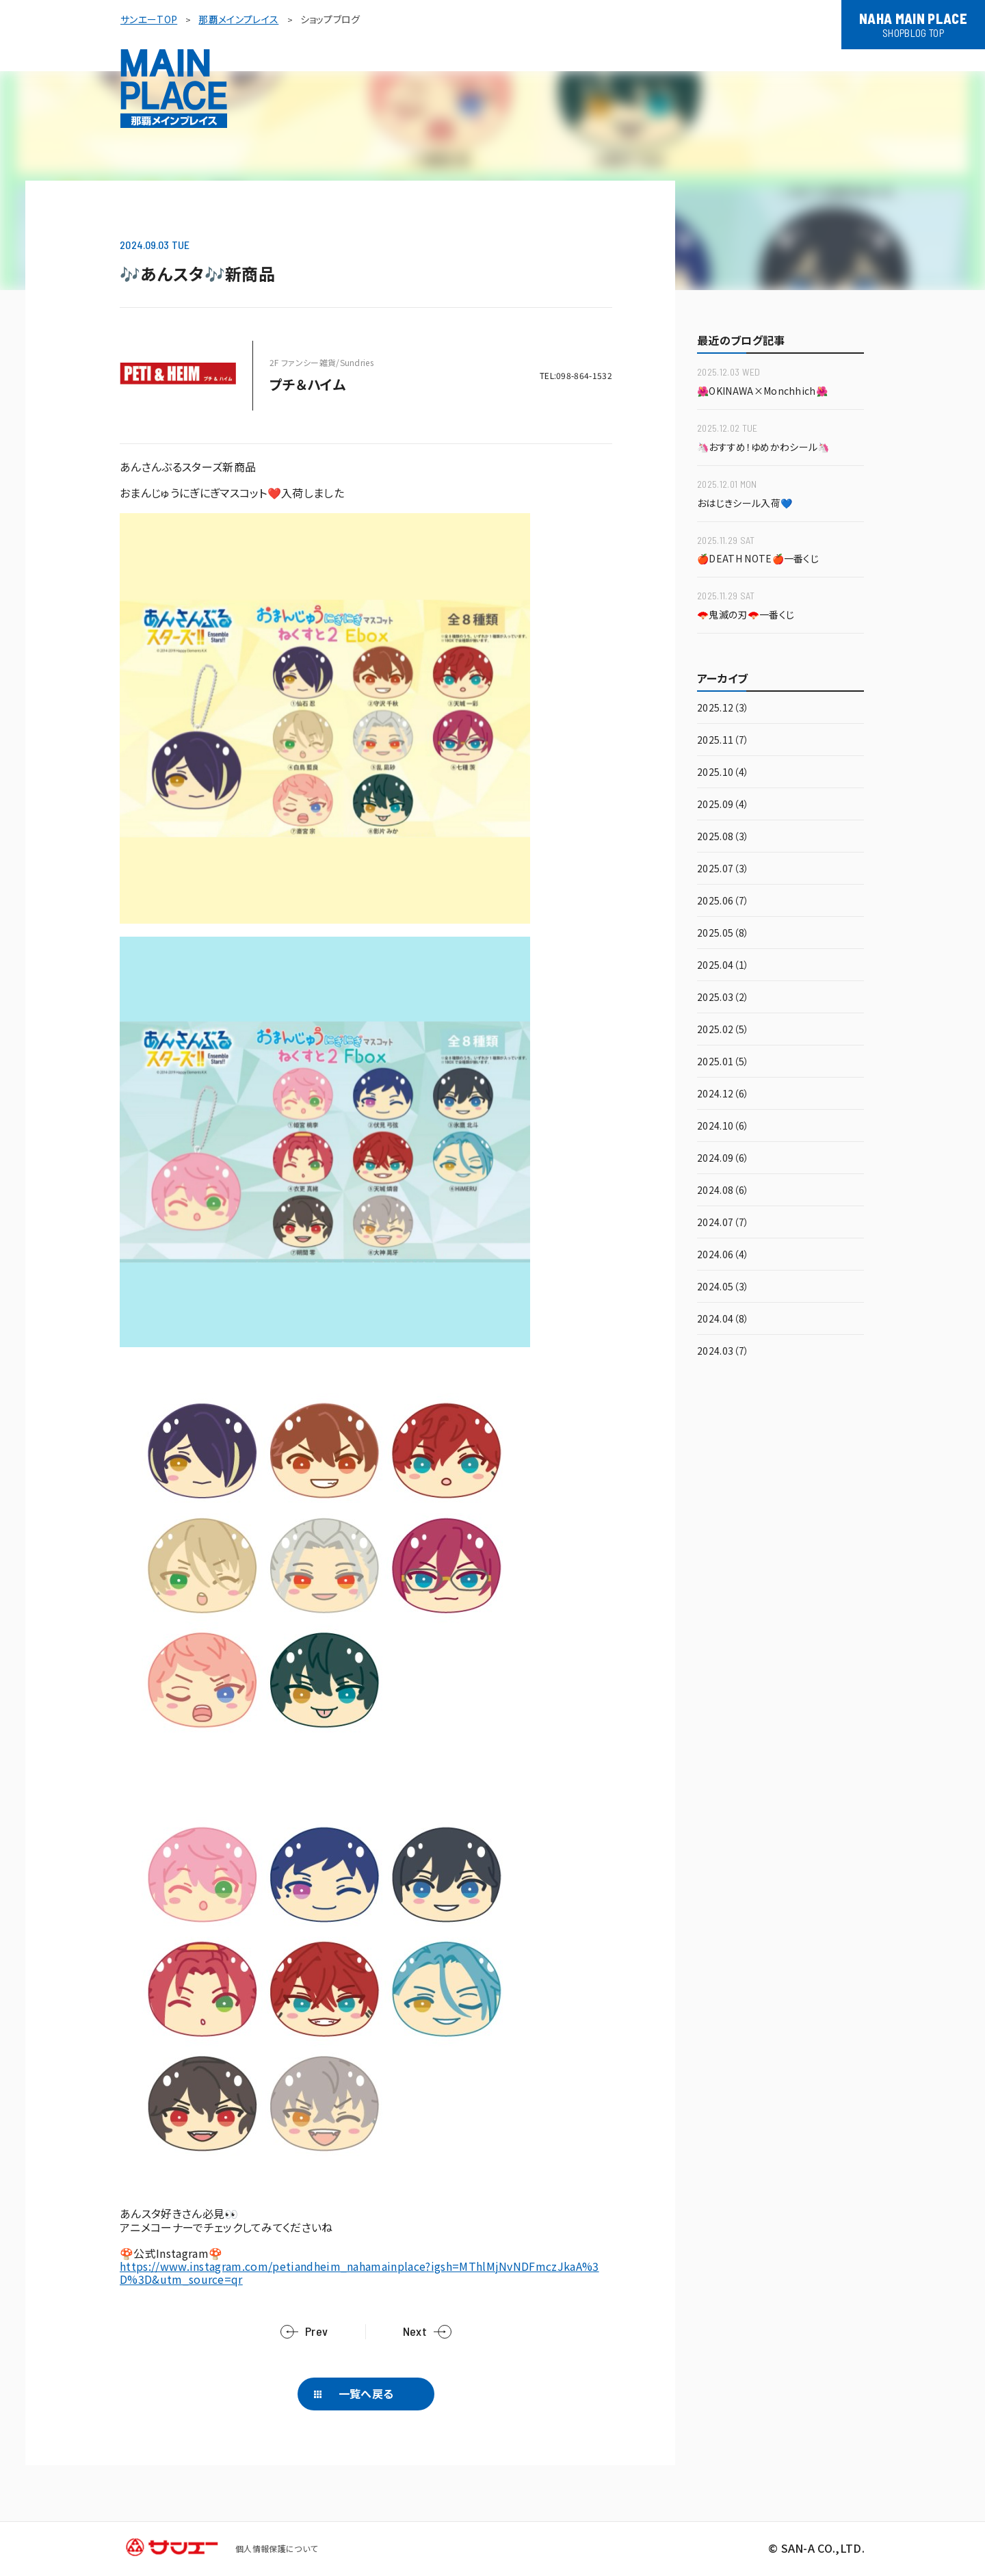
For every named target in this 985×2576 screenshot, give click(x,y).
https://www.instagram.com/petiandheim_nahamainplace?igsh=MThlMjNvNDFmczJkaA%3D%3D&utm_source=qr (359, 2272)
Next (415, 2331)
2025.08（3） (723, 837)
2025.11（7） (723, 740)
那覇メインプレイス (238, 19)
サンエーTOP (148, 19)
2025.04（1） (723, 966)
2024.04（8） (723, 1319)
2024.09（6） (723, 1159)
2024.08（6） (723, 1191)
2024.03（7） (723, 1351)
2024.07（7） (723, 1223)
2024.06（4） (723, 1255)
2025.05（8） (723, 933)
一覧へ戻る (366, 2393)
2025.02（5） (723, 1030)
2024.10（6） (723, 1126)
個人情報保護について (276, 2548)
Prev (316, 2331)
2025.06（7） (723, 901)
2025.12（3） (723, 708)
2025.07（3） (723, 869)
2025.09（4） (723, 805)
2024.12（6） (723, 1094)
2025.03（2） (723, 998)
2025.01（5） (723, 1062)
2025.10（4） (723, 773)
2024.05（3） (723, 1287)
